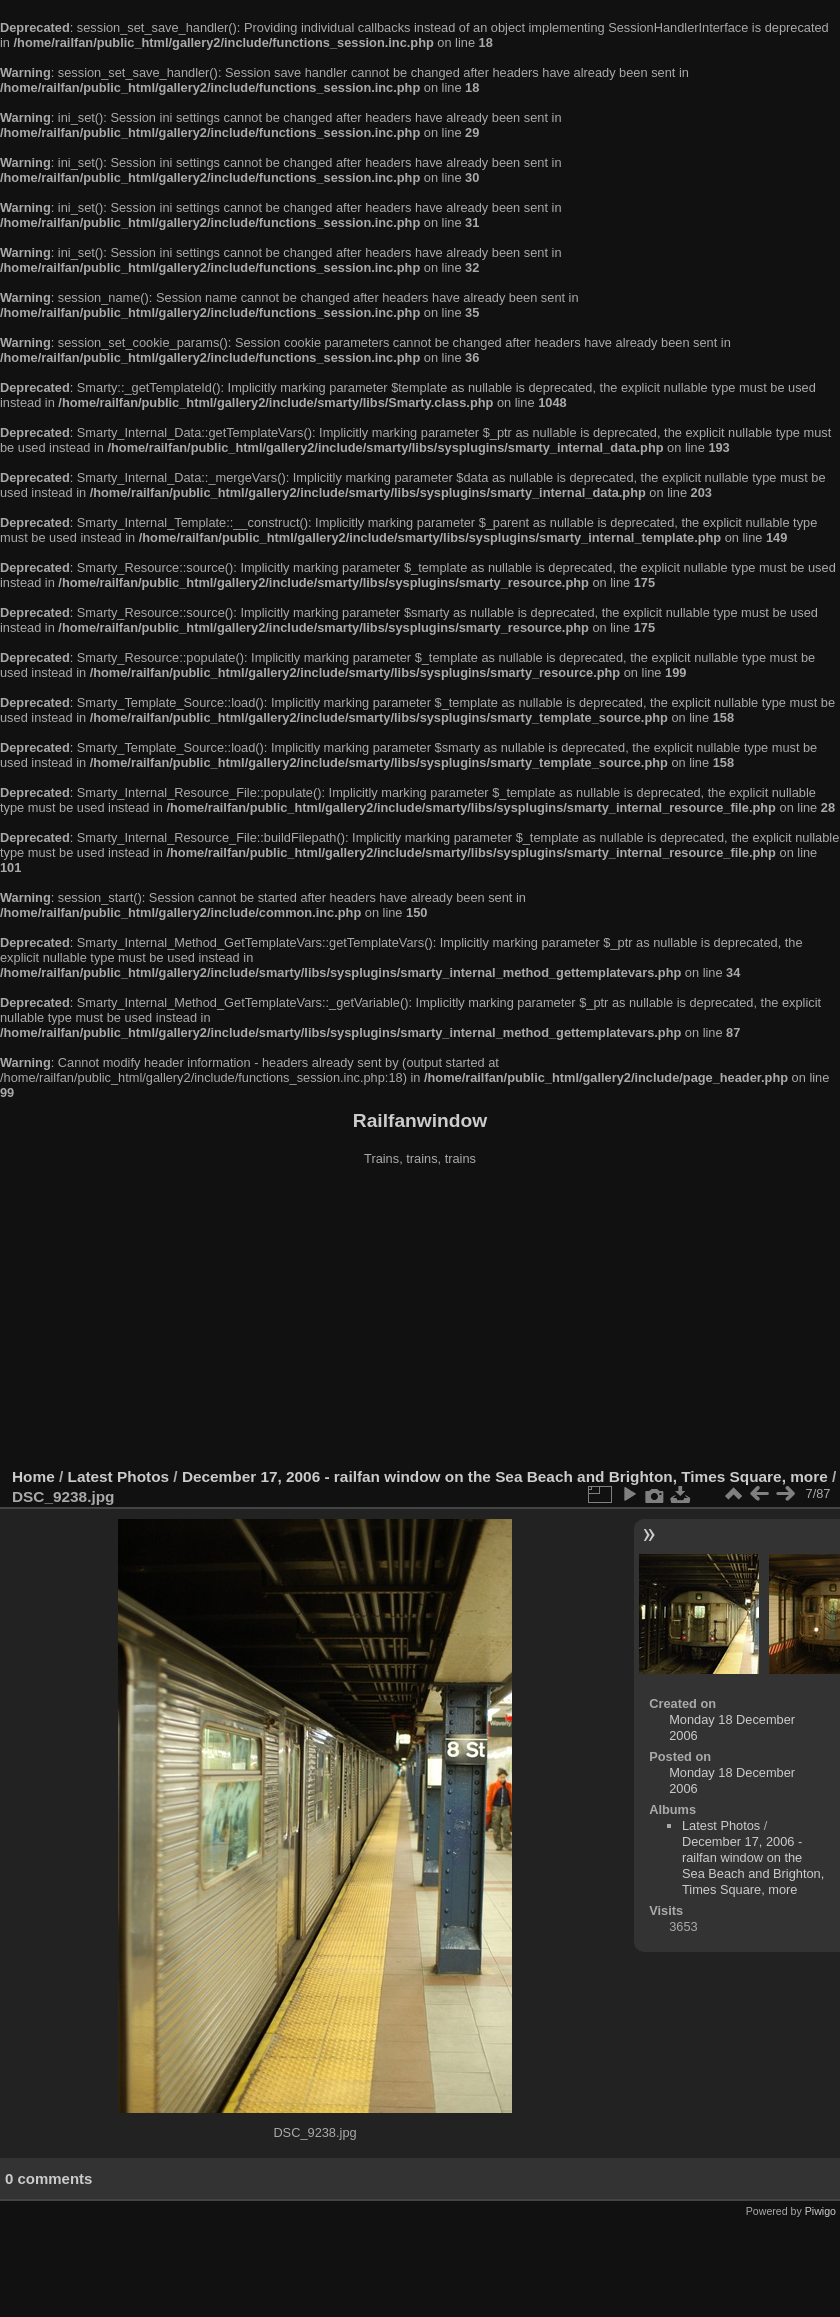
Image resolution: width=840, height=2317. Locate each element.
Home (33, 1476)
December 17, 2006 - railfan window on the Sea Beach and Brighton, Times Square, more (505, 1476)
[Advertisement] (420, 1319)
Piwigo (820, 2211)
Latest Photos (119, 1476)
